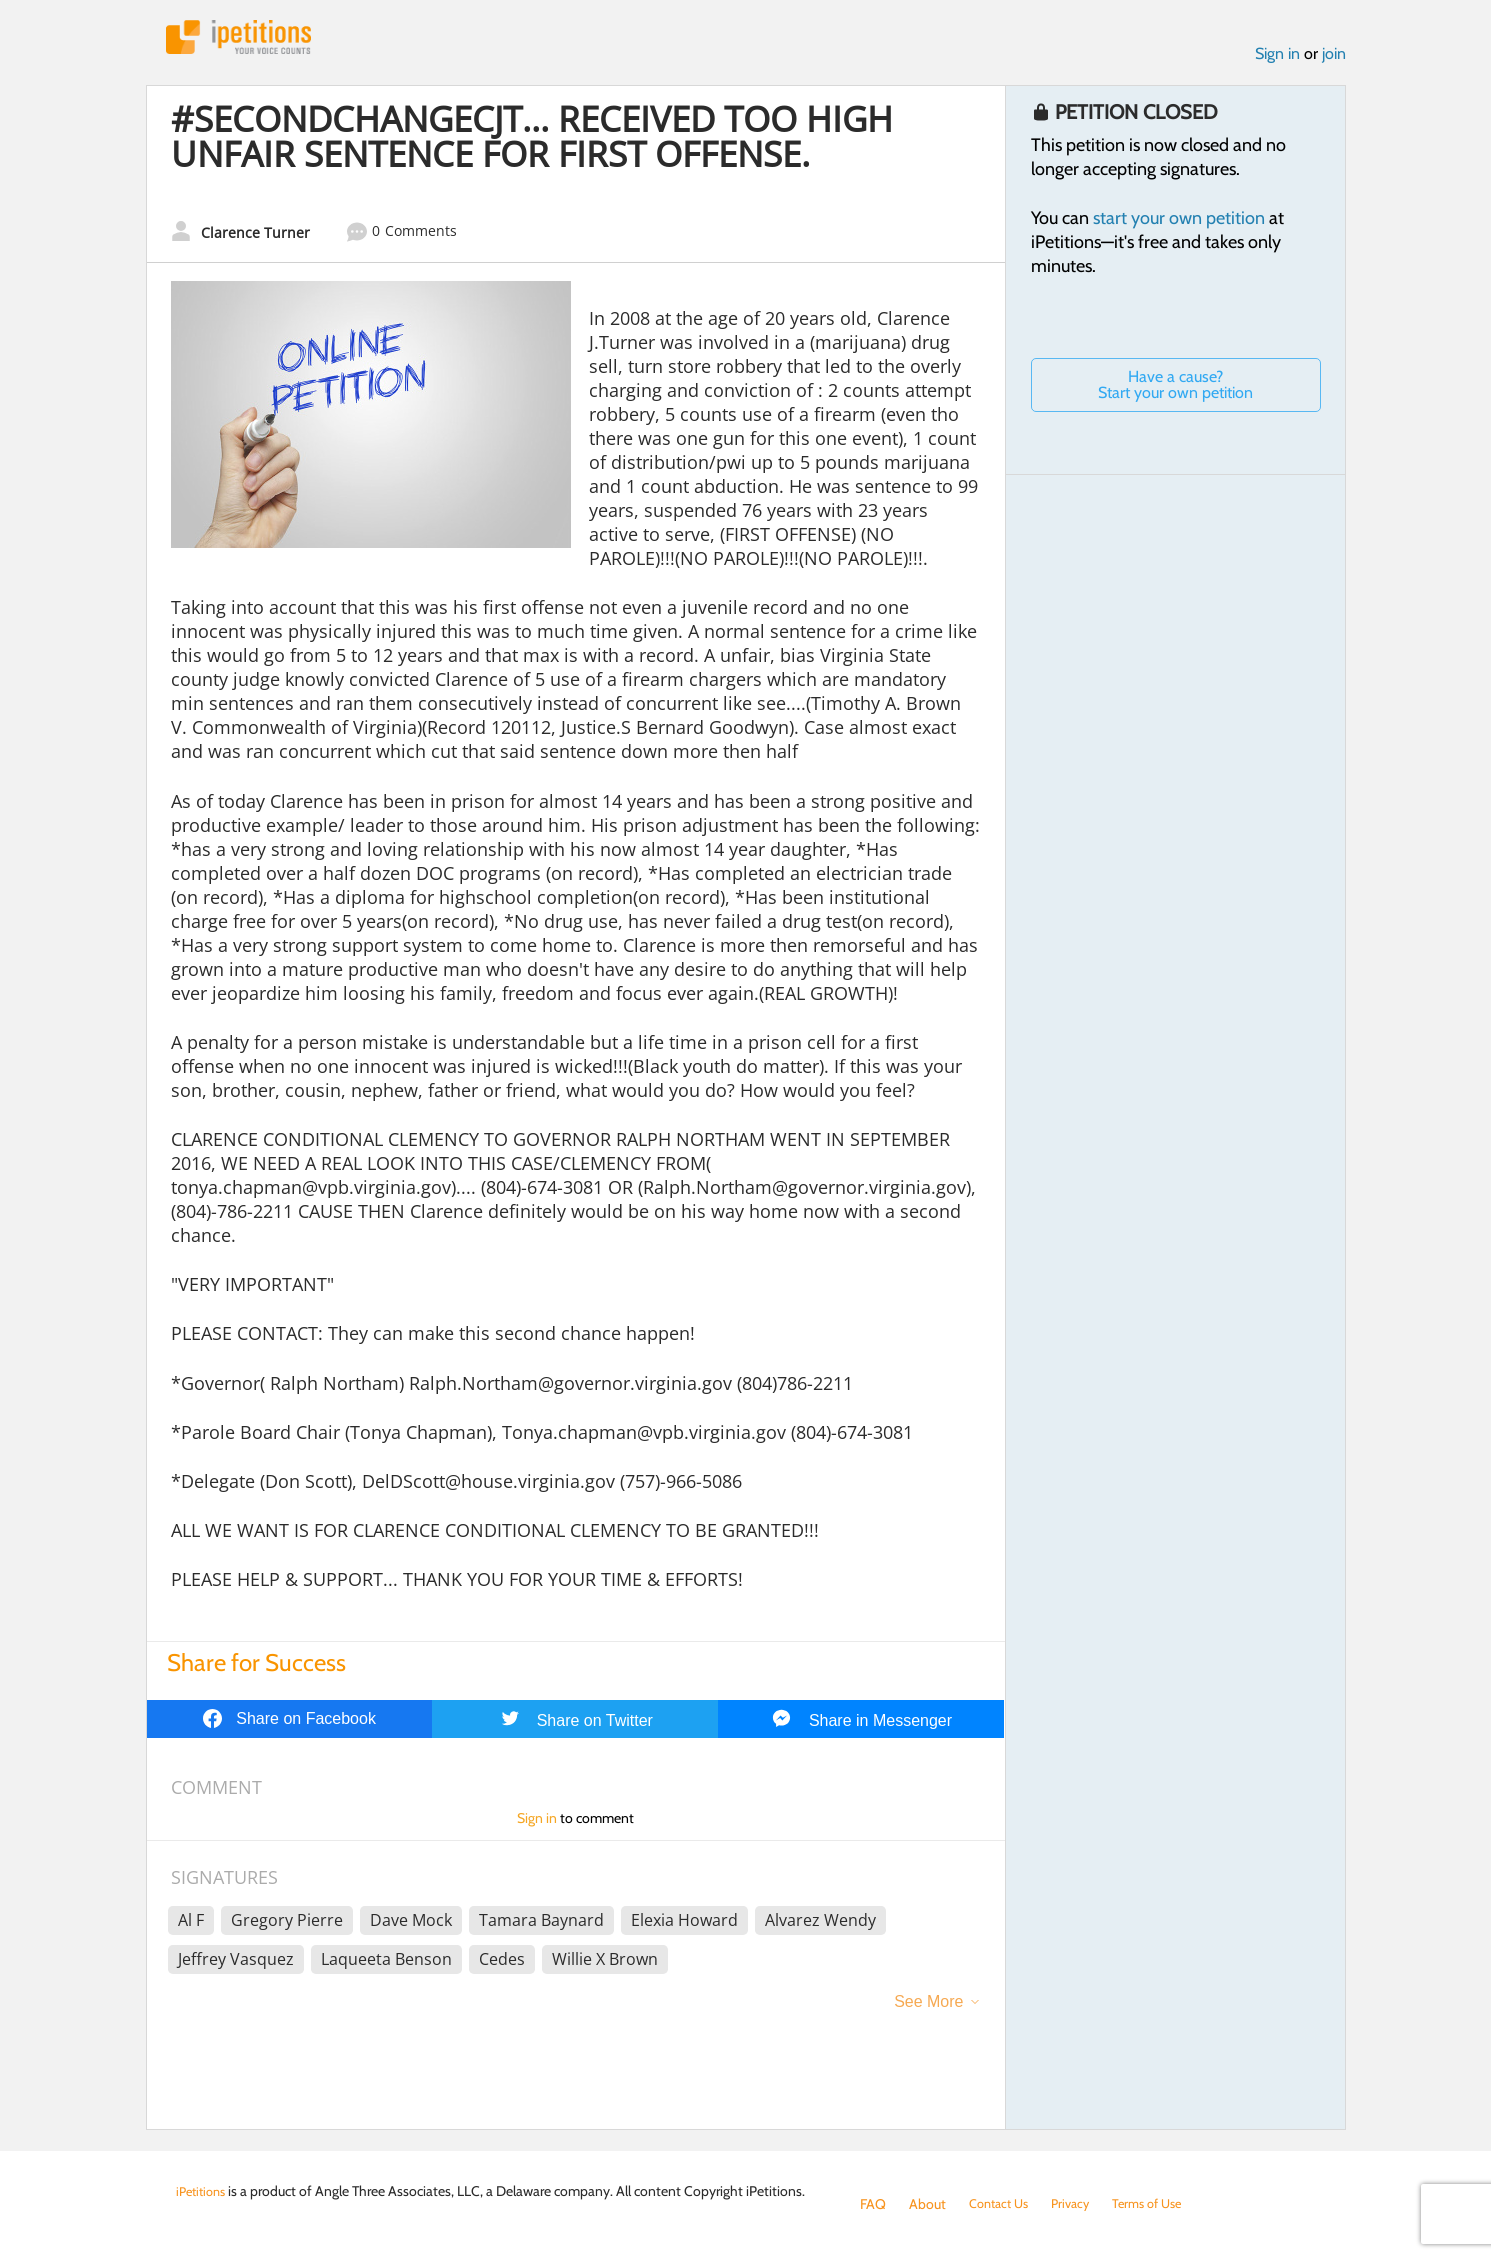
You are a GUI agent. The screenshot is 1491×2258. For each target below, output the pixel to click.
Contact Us (1002, 2204)
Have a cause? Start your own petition (1175, 389)
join (1334, 58)
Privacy (1080, 2204)
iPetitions (249, 39)
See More (928, 2006)
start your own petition (1179, 223)
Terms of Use (1162, 2204)
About (927, 2204)
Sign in (1277, 58)
